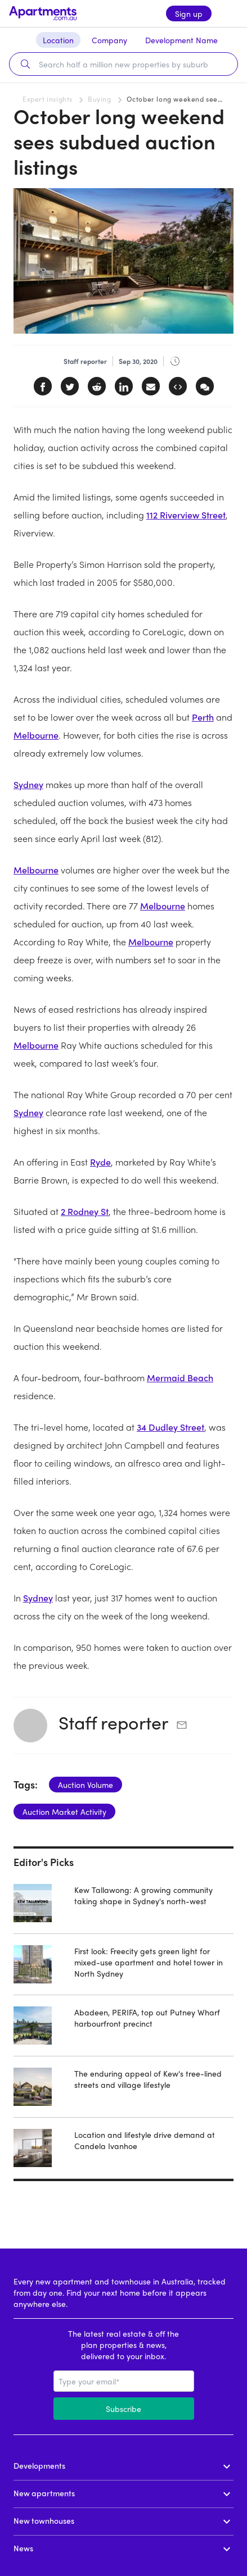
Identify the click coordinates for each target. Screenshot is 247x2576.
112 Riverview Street (186, 514)
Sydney (28, 784)
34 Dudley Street (170, 1427)
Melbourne (36, 735)
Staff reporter (113, 1722)
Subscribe (123, 2408)
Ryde (100, 1161)
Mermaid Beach (180, 1377)
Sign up (189, 13)
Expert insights (48, 99)
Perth (203, 717)
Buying (99, 99)
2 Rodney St (85, 1211)
